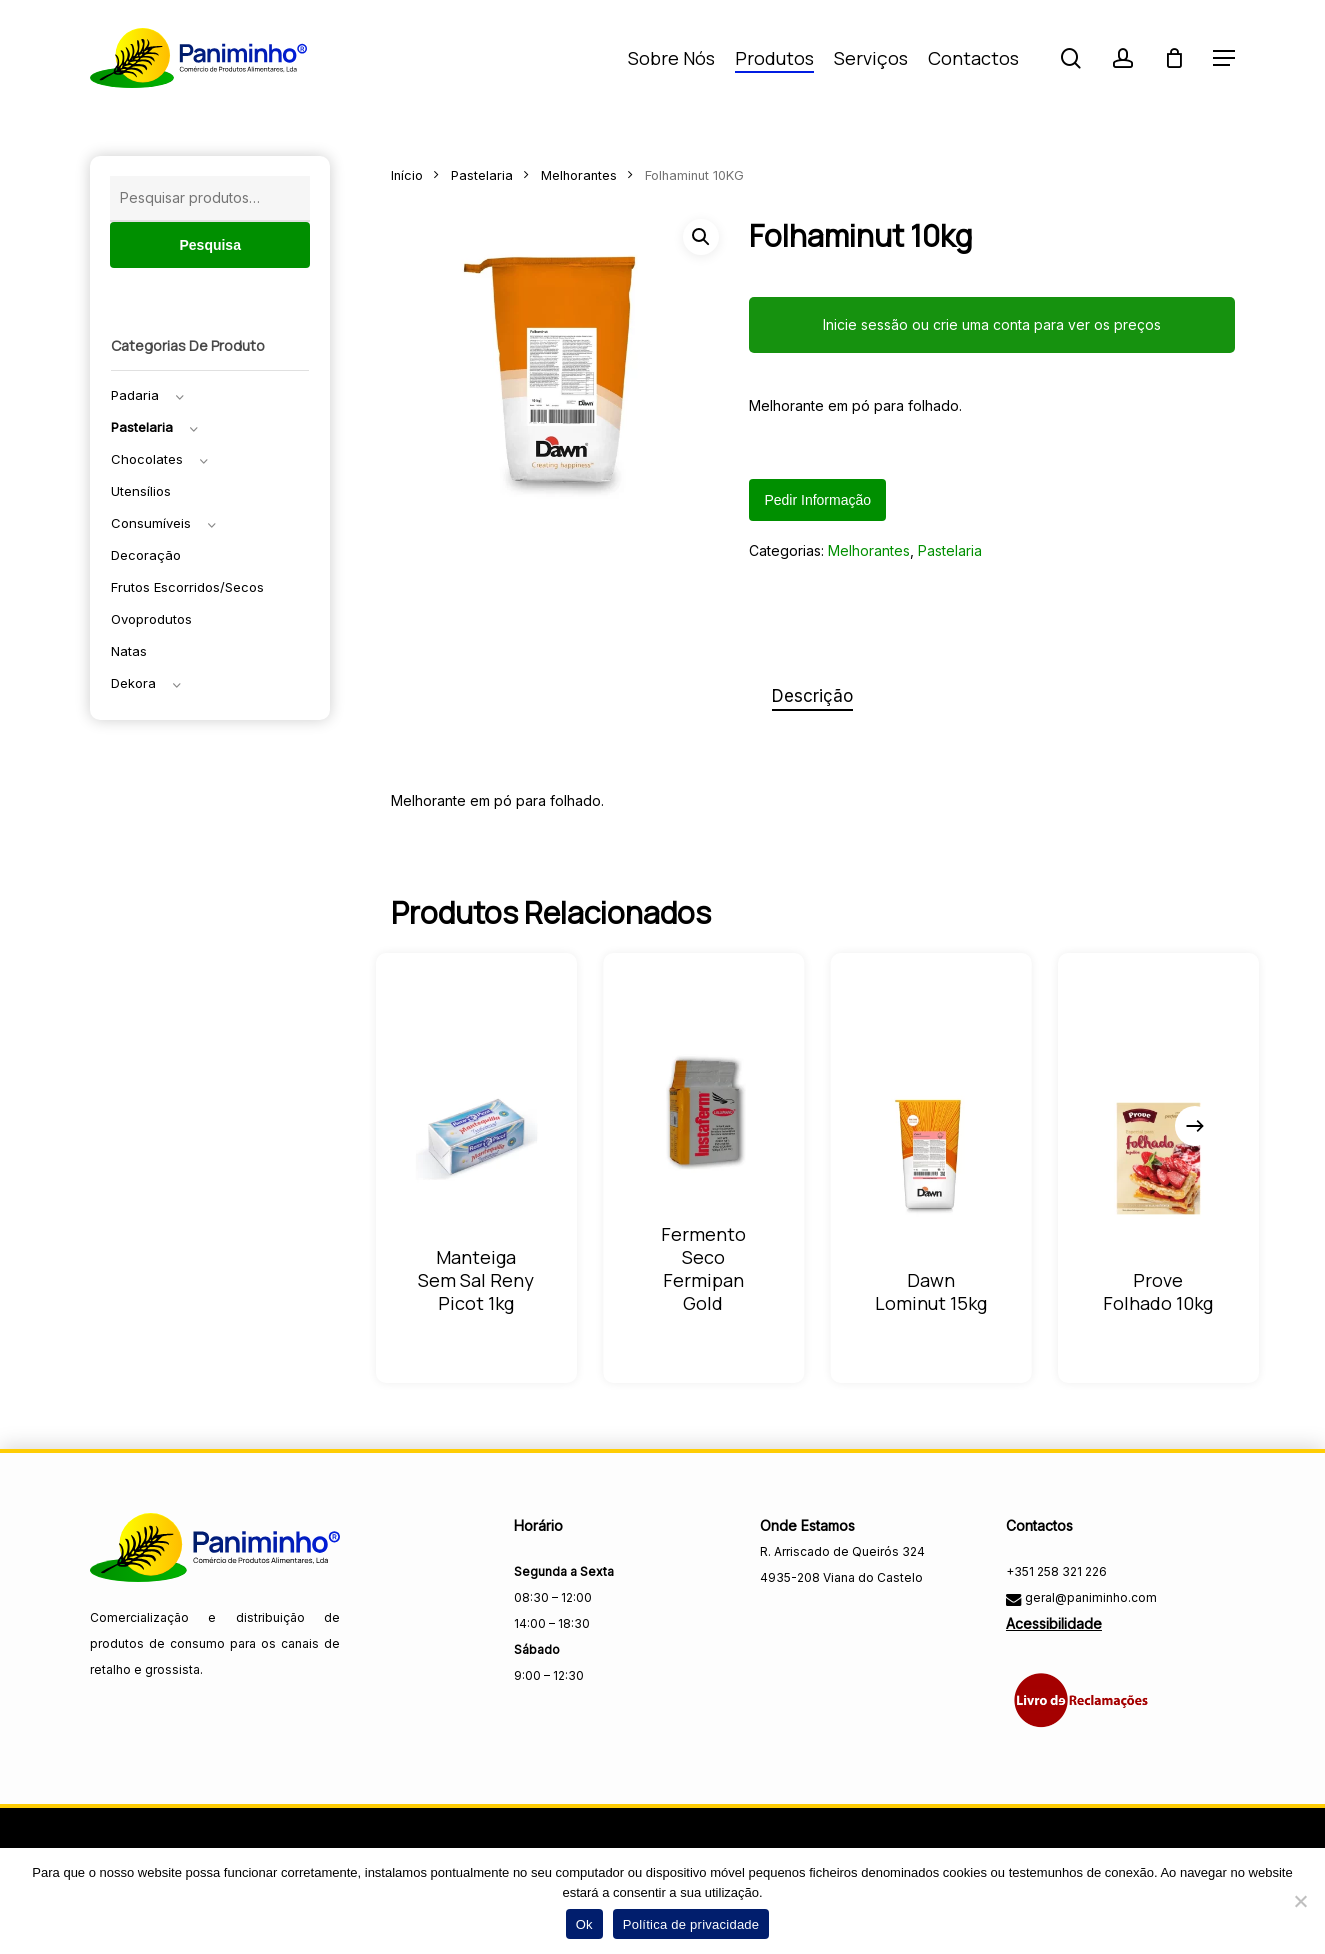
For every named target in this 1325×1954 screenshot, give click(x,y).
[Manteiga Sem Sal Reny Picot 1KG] (476, 1135)
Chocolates (147, 459)
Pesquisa (209, 245)
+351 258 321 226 (1056, 1571)
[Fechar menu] (562, 376)
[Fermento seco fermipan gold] (703, 1112)
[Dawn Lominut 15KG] (930, 1158)
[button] (1224, 58)
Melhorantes (579, 175)
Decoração (146, 555)
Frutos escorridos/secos (187, 587)
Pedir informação (817, 500)
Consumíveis (151, 523)
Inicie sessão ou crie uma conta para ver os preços (992, 324)
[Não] (1300, 1901)
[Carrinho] (1174, 58)
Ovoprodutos (151, 619)
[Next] (1195, 1126)
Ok (584, 1924)
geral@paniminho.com (1089, 1597)
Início (407, 175)
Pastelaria (142, 427)
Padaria (135, 395)
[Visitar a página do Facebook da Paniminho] (777, 1620)
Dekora (133, 683)
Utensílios (141, 491)
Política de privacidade (691, 1924)
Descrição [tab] (812, 696)
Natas (129, 651)
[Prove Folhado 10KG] (1158, 1158)
